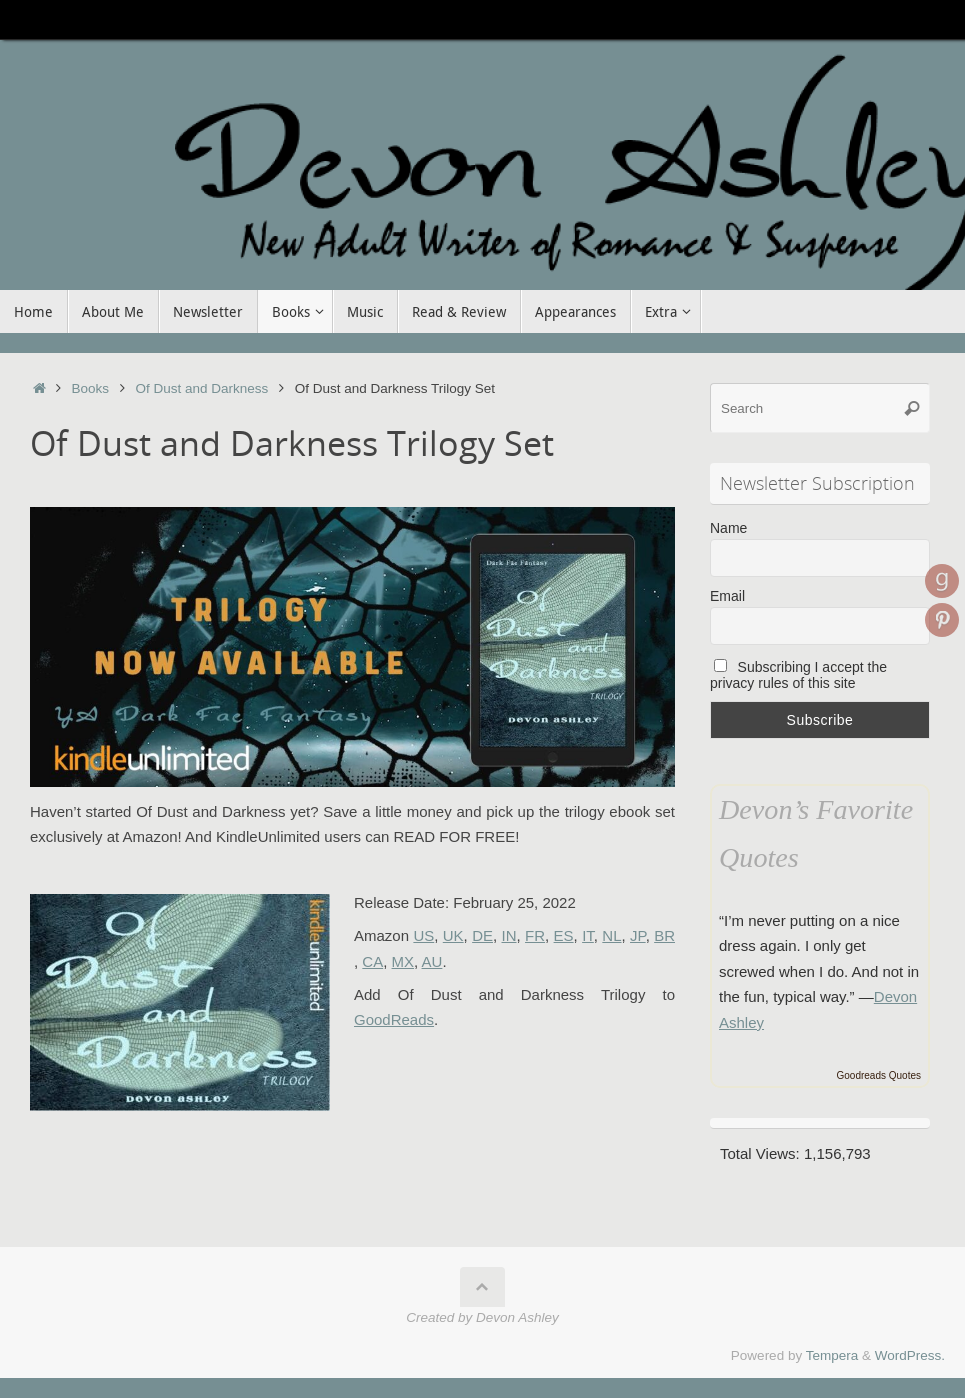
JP (638, 935)
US (423, 935)
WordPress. (910, 1355)
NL (611, 935)
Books (91, 388)
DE (482, 935)
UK (453, 935)
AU (432, 961)
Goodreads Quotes (879, 1075)
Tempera (832, 1355)
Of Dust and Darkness (201, 388)
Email (727, 596)
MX (403, 961)
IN (509, 935)
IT (588, 935)
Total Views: (762, 1153)
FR (535, 935)
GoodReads (394, 1019)
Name (728, 528)
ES (564, 935)
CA (372, 961)
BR (664, 935)
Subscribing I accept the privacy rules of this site (798, 675)
